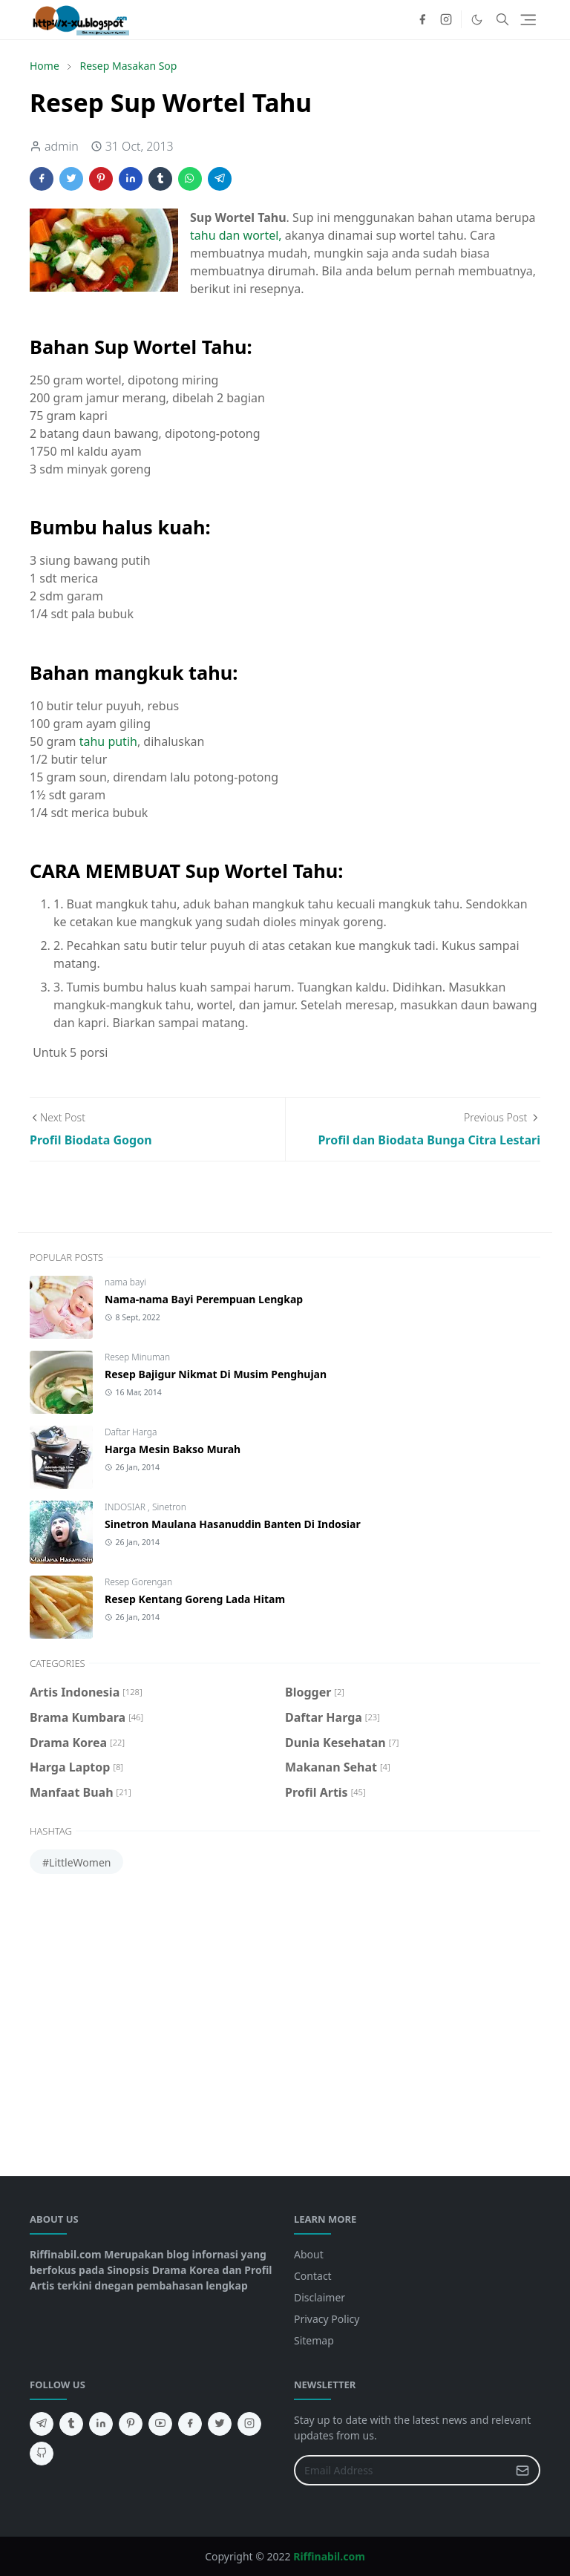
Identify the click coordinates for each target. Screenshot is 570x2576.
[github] (41, 2453)
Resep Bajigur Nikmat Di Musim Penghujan (216, 1374)
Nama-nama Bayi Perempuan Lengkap (204, 1299)
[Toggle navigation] (528, 19)
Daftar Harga (131, 1432)
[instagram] (446, 19)
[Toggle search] (502, 19)
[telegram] (41, 2424)
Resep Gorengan (138, 1582)
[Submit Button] (522, 2470)
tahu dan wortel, (236, 235)
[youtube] (160, 2424)
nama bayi (125, 1282)
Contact (313, 2276)
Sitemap (314, 2340)
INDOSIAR (126, 1507)
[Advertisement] (285, 2019)
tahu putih (108, 741)
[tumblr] (71, 2424)
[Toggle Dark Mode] (477, 19)
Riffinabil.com (329, 2556)
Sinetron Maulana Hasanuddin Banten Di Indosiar (233, 1524)
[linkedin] (101, 2424)
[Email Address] (401, 2470)
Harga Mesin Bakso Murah (172, 1449)
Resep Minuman (137, 1357)
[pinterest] (130, 2424)
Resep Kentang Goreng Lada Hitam (195, 1599)
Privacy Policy (326, 2319)
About (309, 2254)
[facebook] (422, 19)
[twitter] (220, 2424)
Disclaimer (319, 2297)
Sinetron (169, 1507)
